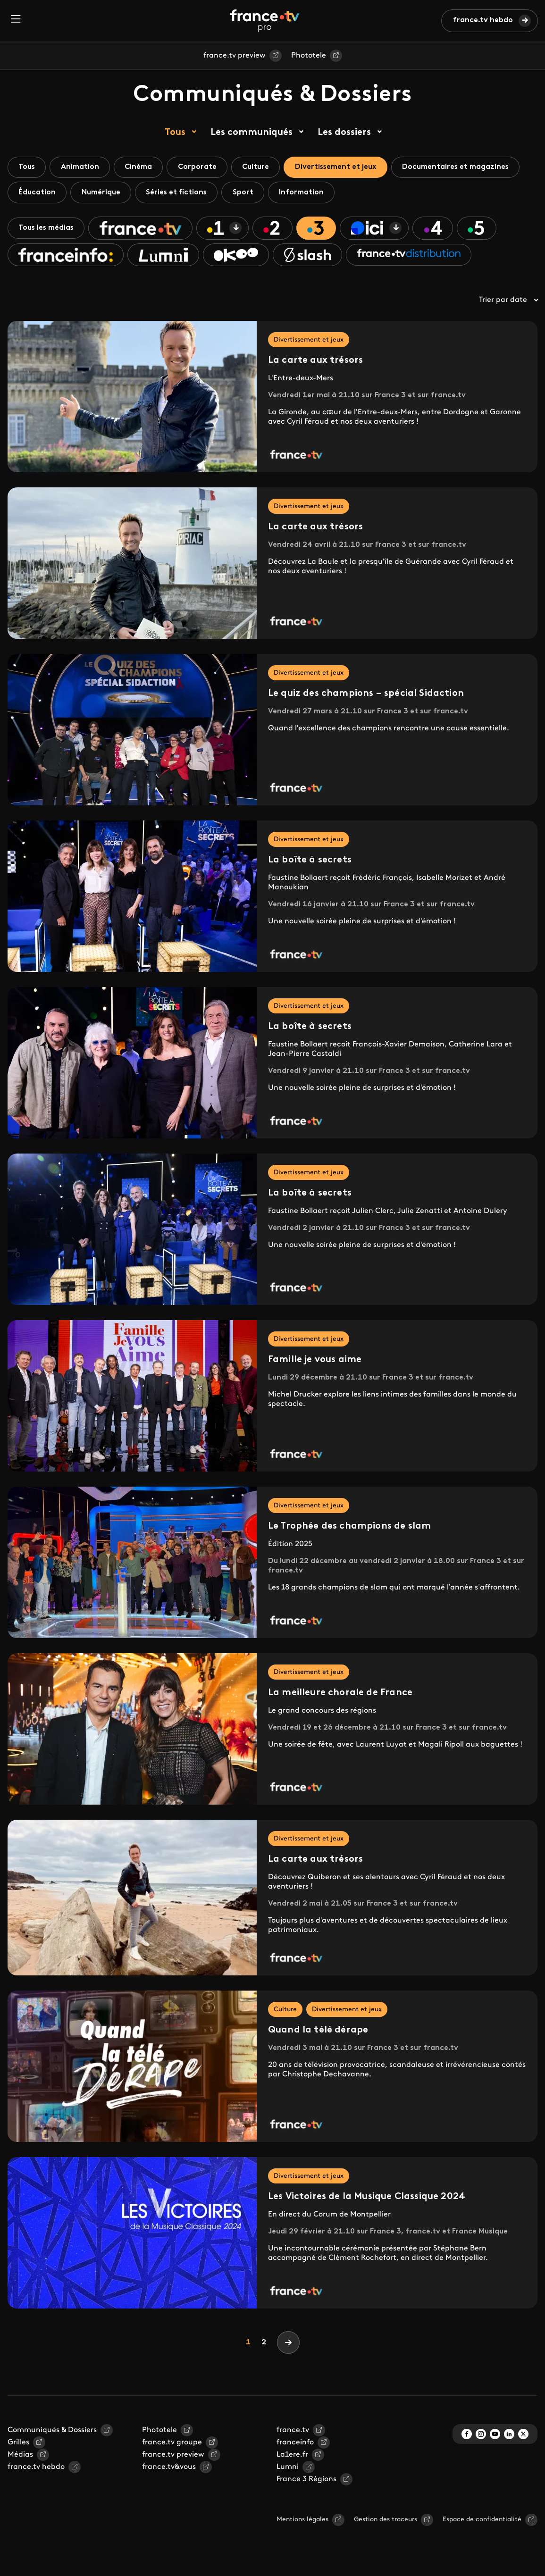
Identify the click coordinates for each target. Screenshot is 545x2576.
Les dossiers (344, 132)
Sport (250, 193)
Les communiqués (251, 132)
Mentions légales (302, 2522)
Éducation (38, 193)
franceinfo (295, 2445)
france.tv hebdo (483, 20)
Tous (175, 132)
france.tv (293, 2433)
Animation (83, 167)
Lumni (288, 2470)
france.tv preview (234, 55)
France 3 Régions (306, 2482)
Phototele (308, 55)
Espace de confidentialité (482, 2522)
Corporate (204, 167)
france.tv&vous (169, 2470)
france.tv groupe (172, 2445)
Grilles (18, 2445)
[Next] (288, 2345)
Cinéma (143, 167)
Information (310, 193)
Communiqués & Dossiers (52, 2433)
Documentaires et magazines (469, 167)
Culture (264, 167)
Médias (20, 2457)
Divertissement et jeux (347, 167)
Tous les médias (47, 230)
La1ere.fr (292, 2457)
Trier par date (508, 303)
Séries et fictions (181, 193)
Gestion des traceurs (385, 2522)
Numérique (103, 193)
